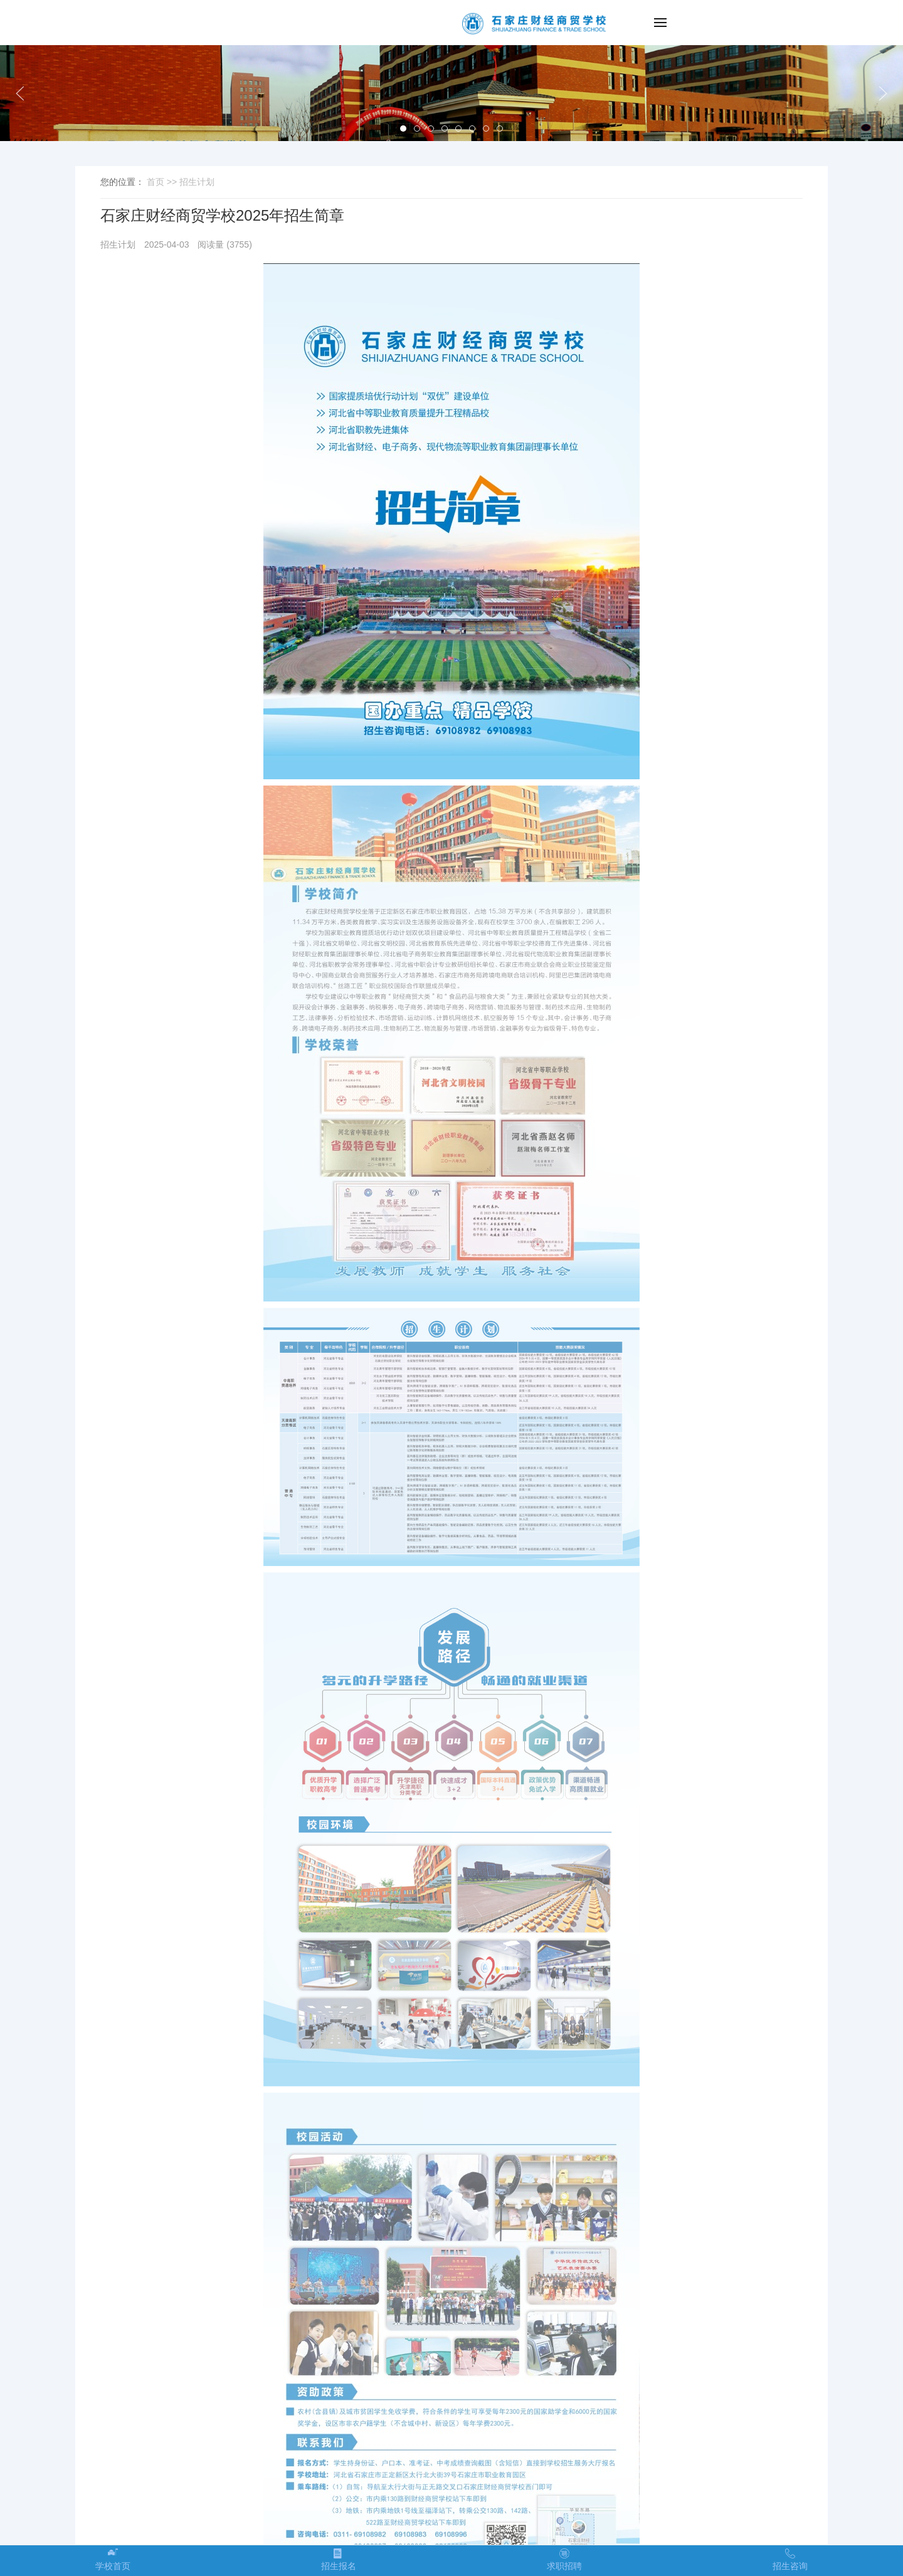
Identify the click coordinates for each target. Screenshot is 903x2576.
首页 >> (163, 182)
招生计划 (196, 182)
